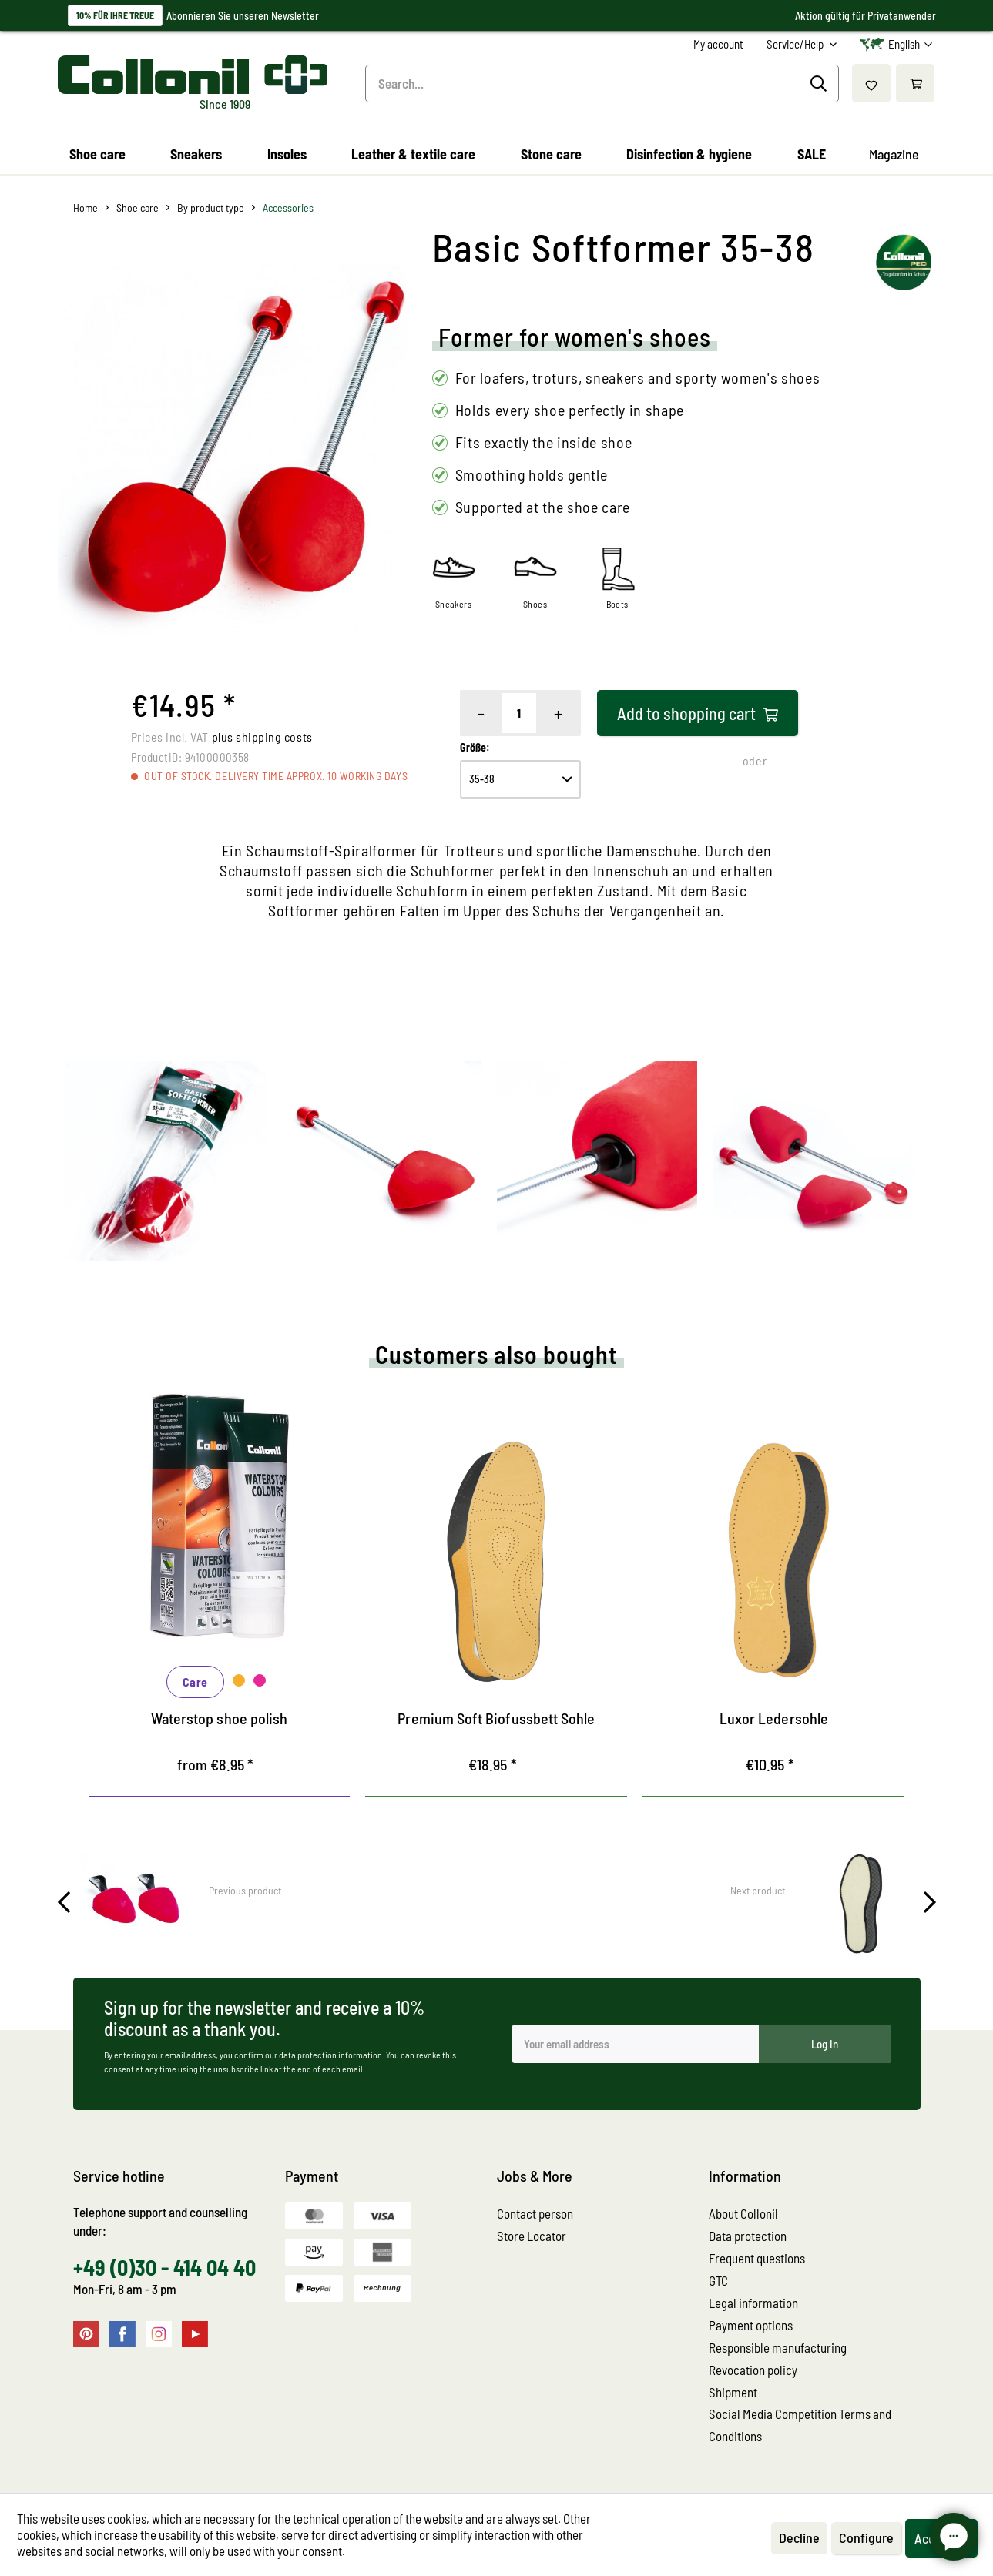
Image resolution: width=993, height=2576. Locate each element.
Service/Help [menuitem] (796, 44)
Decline (799, 2537)
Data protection (748, 2235)
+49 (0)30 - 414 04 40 (164, 2267)
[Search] (821, 84)
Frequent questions (757, 2258)
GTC (718, 2280)
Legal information (753, 2302)
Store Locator (531, 2235)
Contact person (535, 2213)
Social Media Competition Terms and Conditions (800, 2425)
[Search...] (602, 83)
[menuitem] (718, 44)
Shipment (733, 2392)
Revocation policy (753, 2369)
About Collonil (743, 2213)
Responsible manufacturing (778, 2347)
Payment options (751, 2325)
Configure (866, 2537)
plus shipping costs (262, 736)
